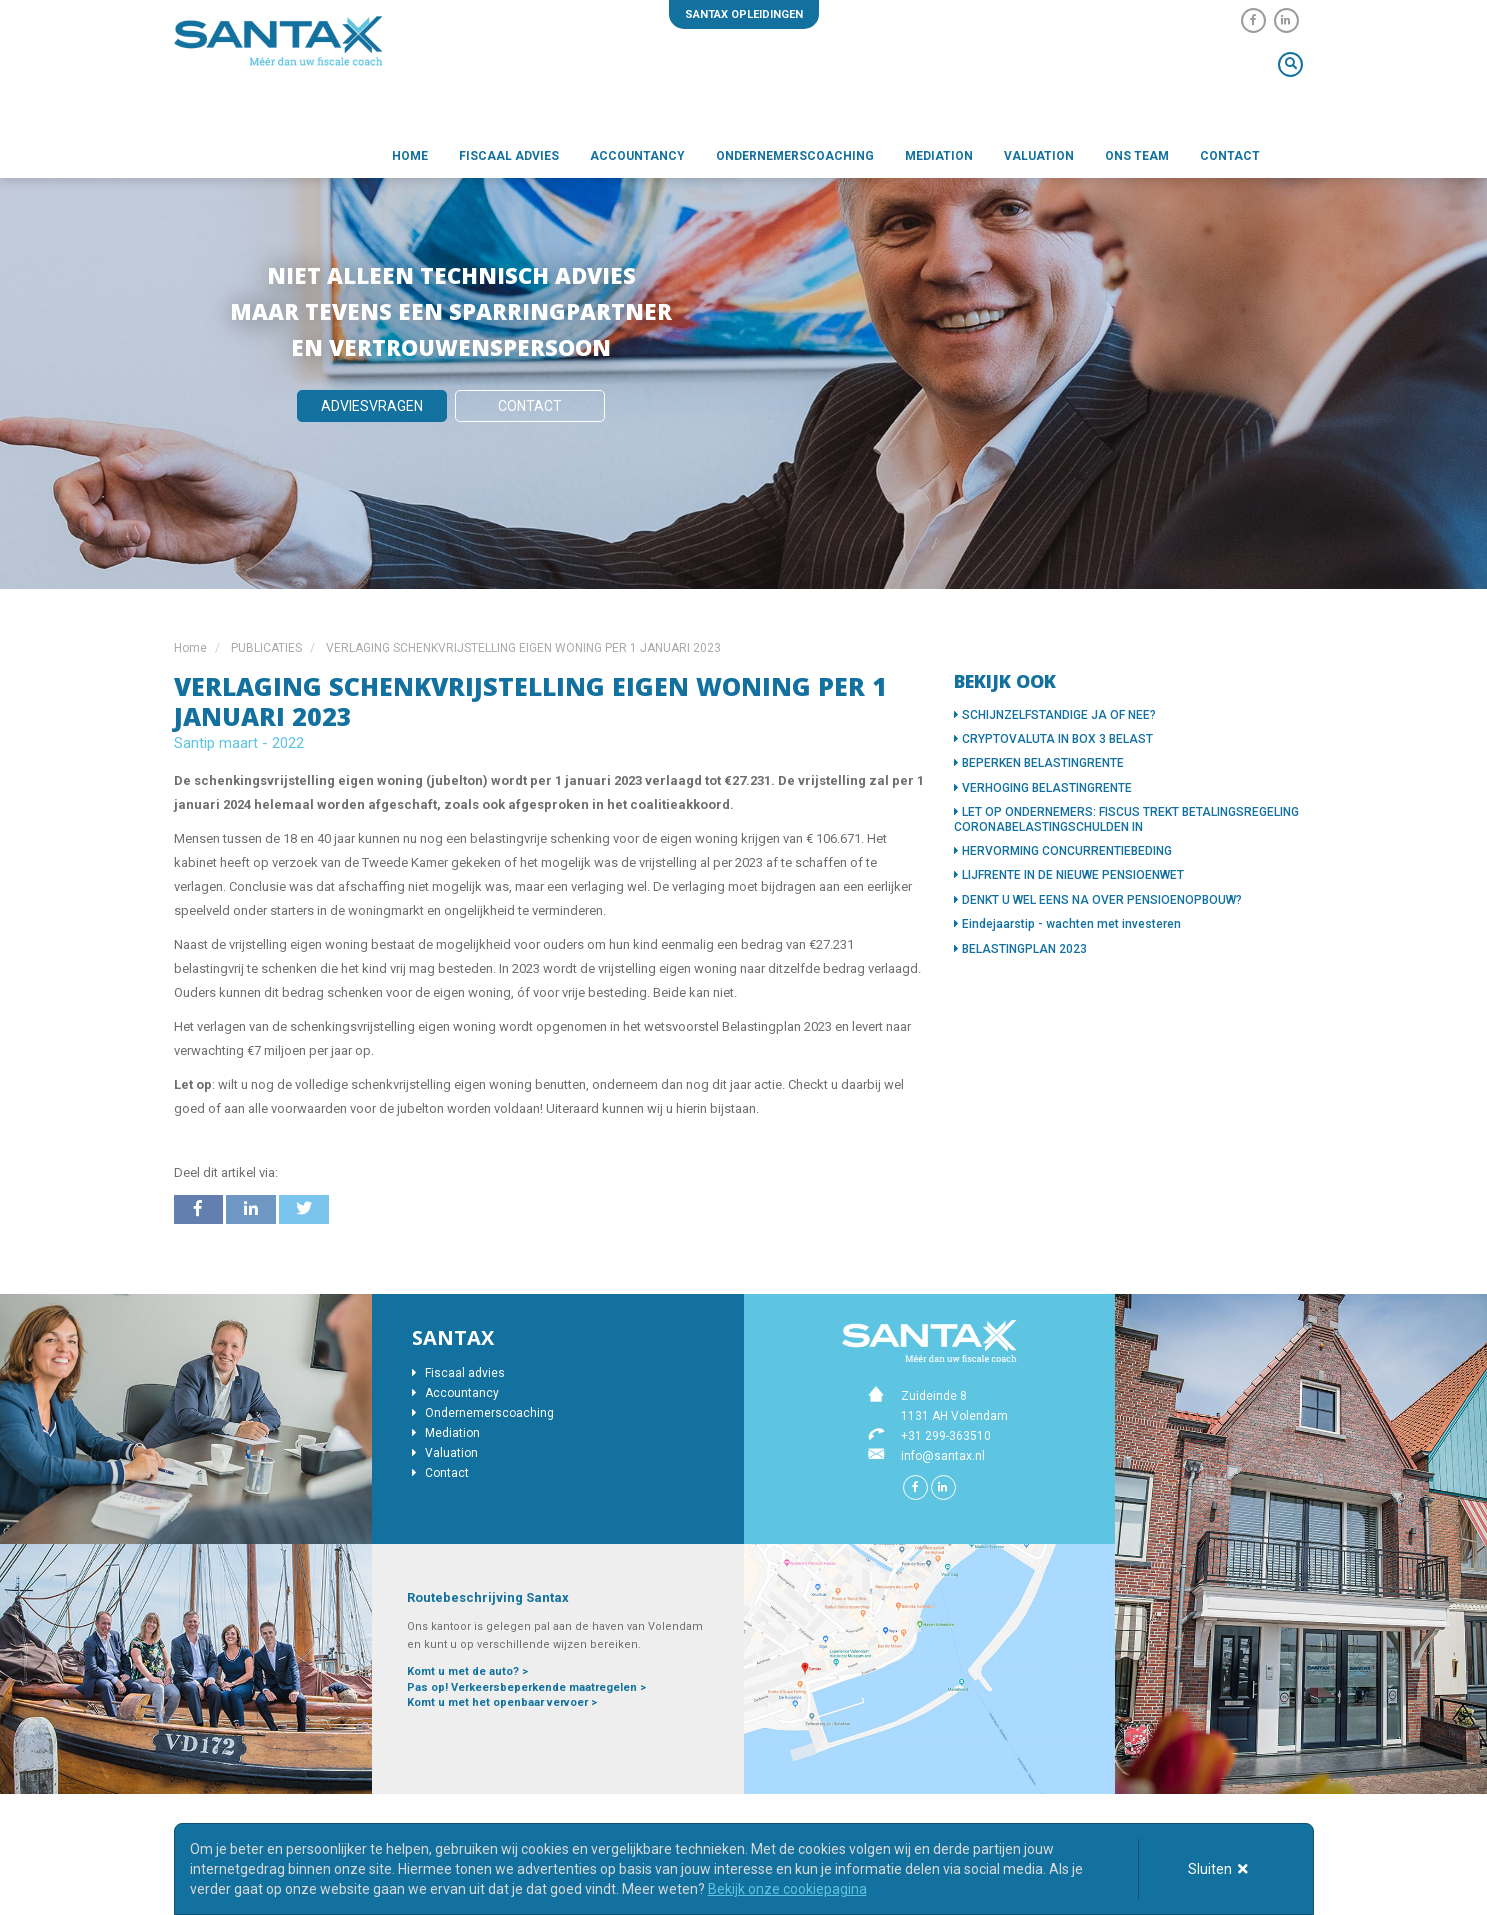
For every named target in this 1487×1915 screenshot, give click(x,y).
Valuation (1039, 156)
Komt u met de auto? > (467, 1671)
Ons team (1137, 156)
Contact (1230, 156)
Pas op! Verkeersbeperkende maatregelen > (526, 1687)
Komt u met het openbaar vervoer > (502, 1702)
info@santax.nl (943, 1456)
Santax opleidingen (744, 14)
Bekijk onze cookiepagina (787, 1889)
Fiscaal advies (509, 156)
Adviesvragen (372, 406)
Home (410, 156)
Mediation (939, 156)
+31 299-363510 (946, 1436)
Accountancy (637, 156)
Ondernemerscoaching (795, 156)
